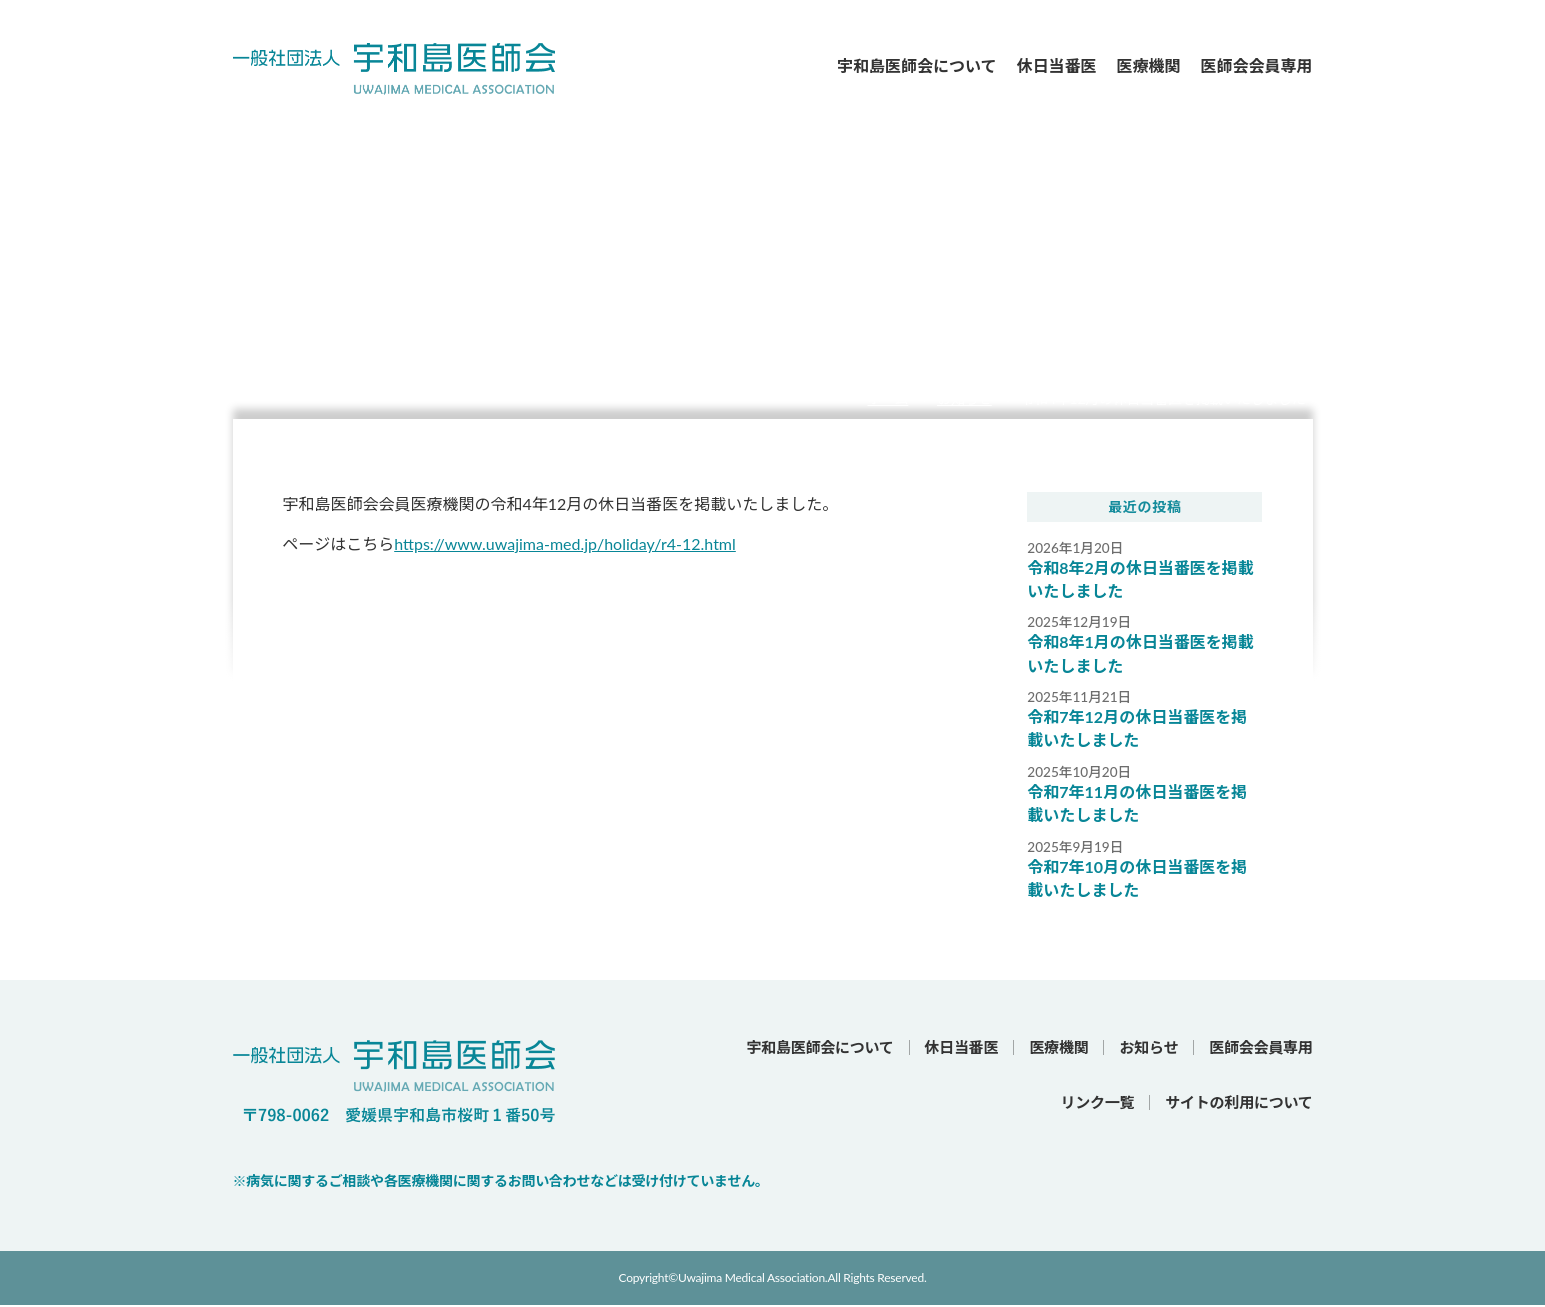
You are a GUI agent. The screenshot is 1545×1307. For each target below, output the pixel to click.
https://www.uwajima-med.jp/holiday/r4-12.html (565, 543)
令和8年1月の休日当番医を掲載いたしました (1140, 654)
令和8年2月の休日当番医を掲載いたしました (1140, 579)
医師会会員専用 (1256, 65)
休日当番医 (1056, 65)
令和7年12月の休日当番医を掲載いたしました (1137, 729)
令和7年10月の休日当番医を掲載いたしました (1137, 879)
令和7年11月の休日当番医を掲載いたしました (1137, 804)
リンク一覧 (1098, 1104)
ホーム (887, 398)
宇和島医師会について (917, 65)
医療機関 (1148, 65)
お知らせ (964, 398)
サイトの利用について (1238, 1104)
